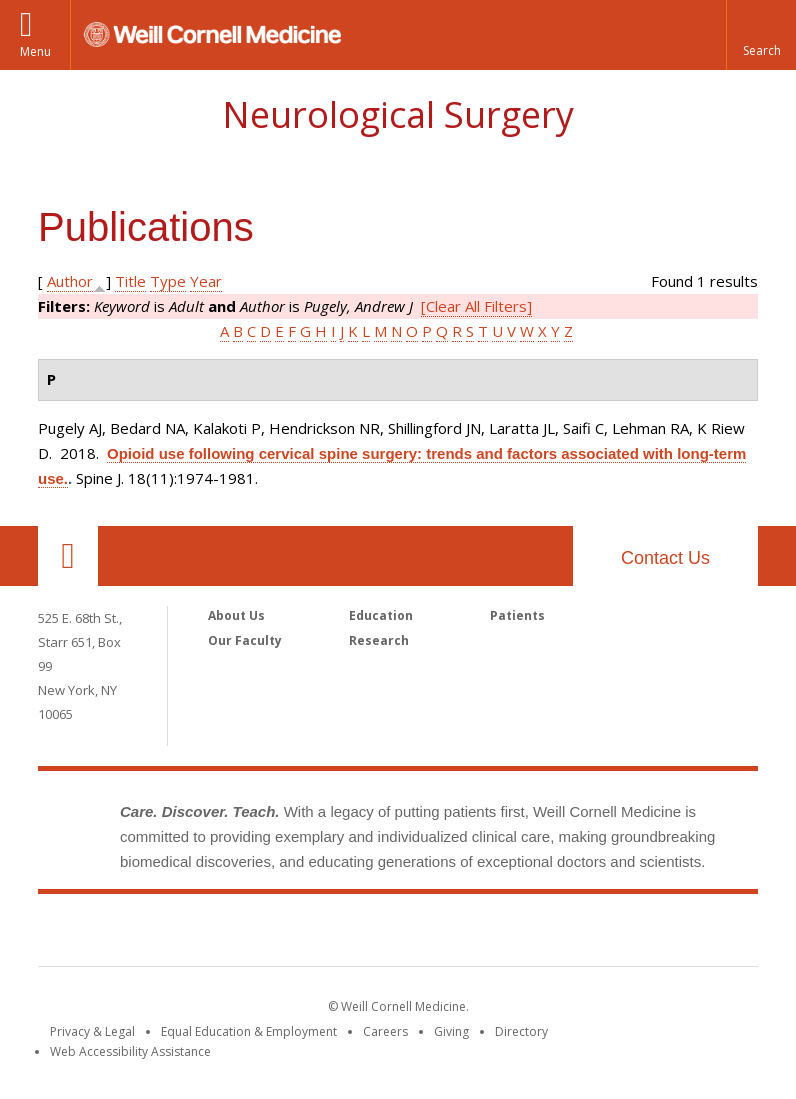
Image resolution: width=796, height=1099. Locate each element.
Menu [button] (35, 51)
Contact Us (665, 558)
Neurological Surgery (398, 114)
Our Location (68, 556)
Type (168, 281)
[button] (761, 35)
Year (206, 281)
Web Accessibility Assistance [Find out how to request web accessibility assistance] (130, 1051)
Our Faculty (245, 640)
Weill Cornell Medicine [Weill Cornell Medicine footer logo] (398, 934)
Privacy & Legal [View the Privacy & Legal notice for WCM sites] (92, 1031)
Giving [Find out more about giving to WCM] (451, 1031)
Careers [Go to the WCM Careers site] (385, 1031)
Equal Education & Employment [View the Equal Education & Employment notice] (249, 1031)
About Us (236, 615)
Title (130, 281)
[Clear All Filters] (476, 306)
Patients (517, 615)
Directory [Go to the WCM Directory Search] (521, 1031)
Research (379, 640)
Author (70, 281)
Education (381, 615)
